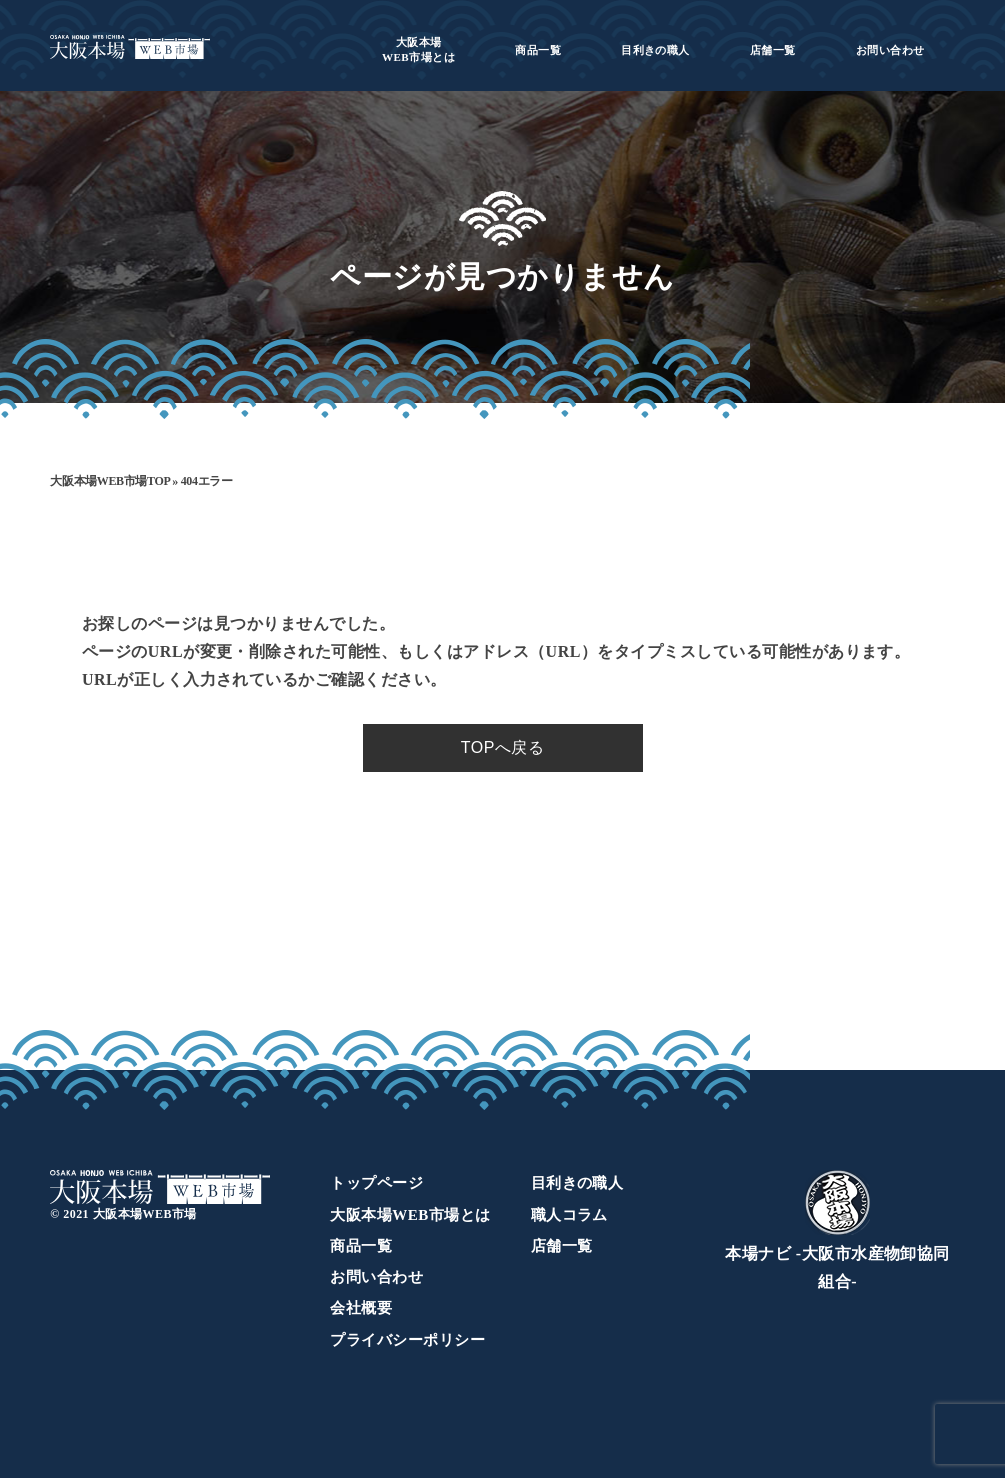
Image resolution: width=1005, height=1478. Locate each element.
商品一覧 (538, 50)
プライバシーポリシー (407, 1340)
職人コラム (569, 1215)
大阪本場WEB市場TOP (109, 481)
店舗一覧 (773, 50)
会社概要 (361, 1308)
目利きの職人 (655, 50)
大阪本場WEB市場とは (410, 1215)
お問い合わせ (890, 50)
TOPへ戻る (502, 747)
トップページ (376, 1183)
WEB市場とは (418, 49)
